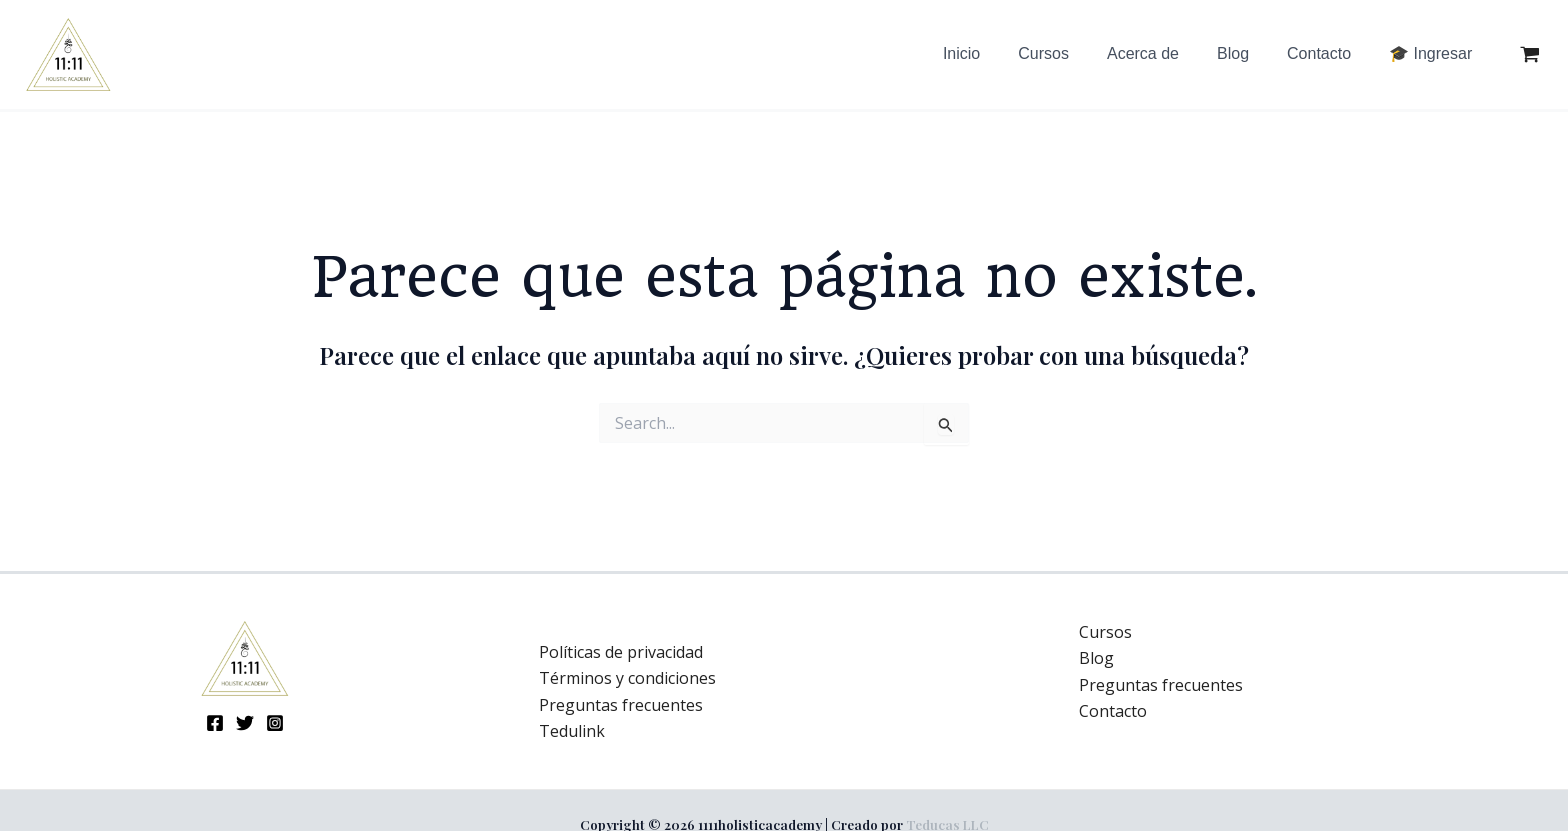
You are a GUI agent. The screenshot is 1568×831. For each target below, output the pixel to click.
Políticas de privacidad (621, 652)
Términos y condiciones (627, 678)
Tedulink (572, 731)
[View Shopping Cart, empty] (1529, 55)
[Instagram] (275, 723)
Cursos (1105, 632)
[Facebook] (215, 723)
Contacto (1113, 711)
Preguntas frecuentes (621, 705)
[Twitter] (245, 723)
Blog (1096, 658)
